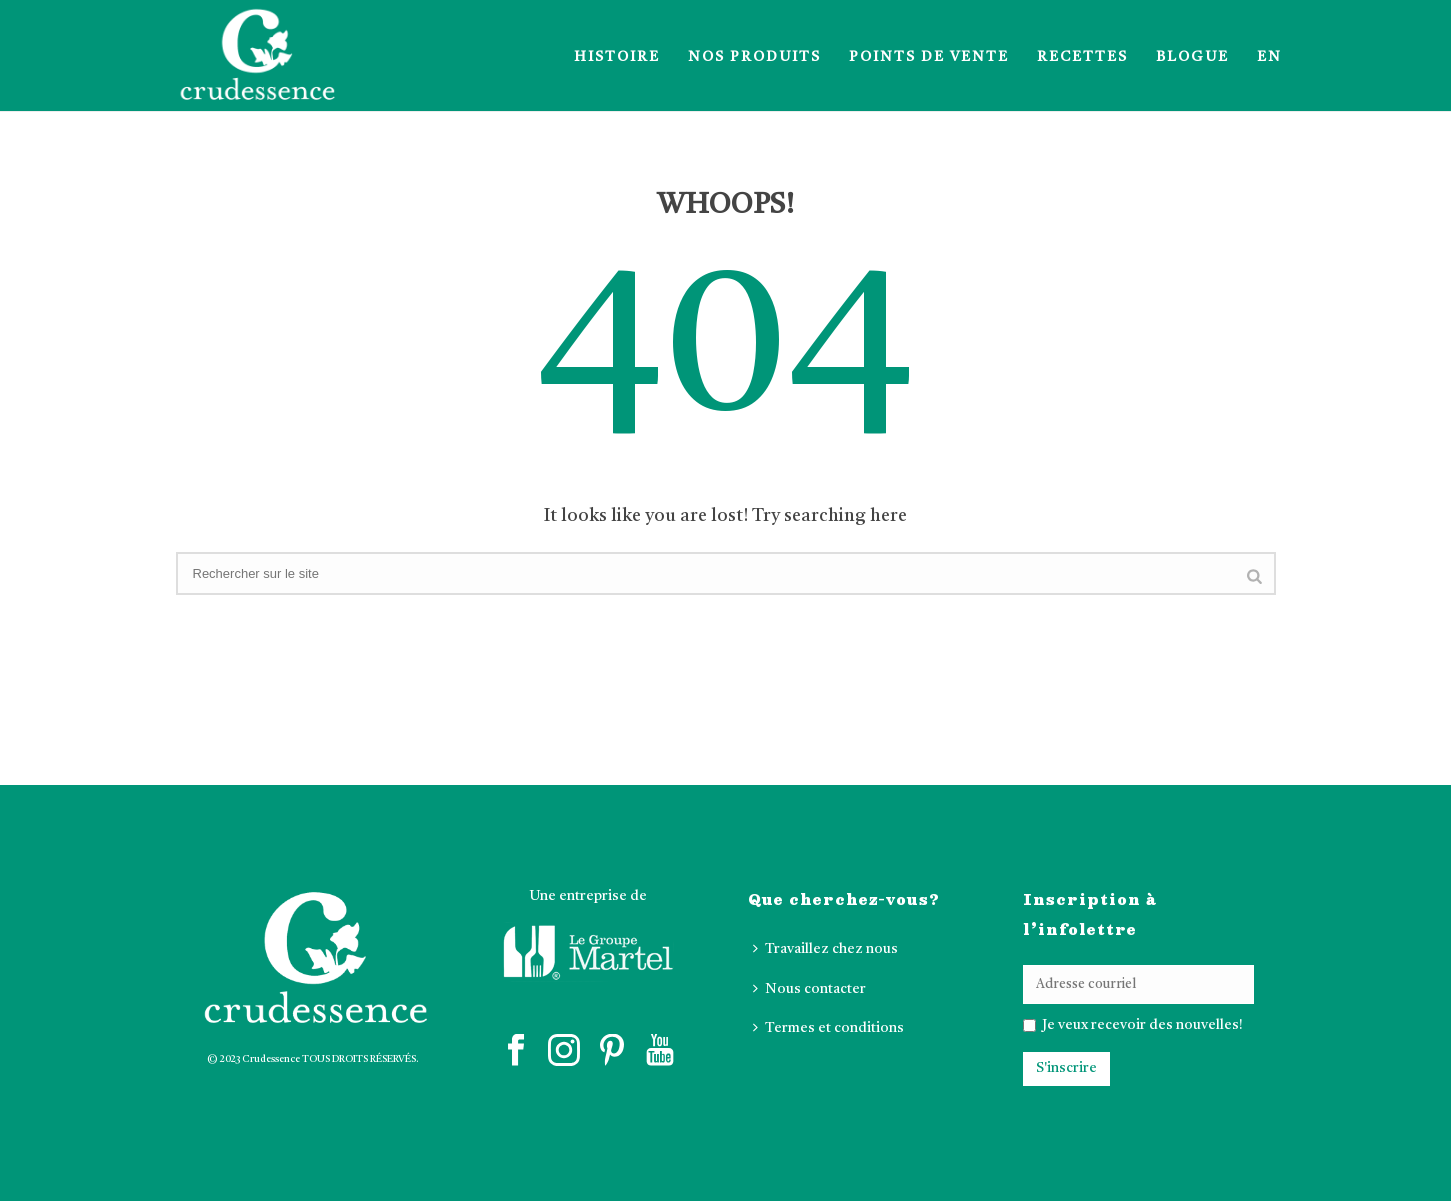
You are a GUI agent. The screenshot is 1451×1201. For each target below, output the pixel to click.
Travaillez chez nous (825, 948)
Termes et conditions (828, 1027)
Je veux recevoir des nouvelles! (1141, 1025)
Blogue (1192, 57)
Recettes (1082, 57)
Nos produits (754, 57)
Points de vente (929, 57)
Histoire (617, 57)
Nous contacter (809, 988)
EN (1269, 57)
